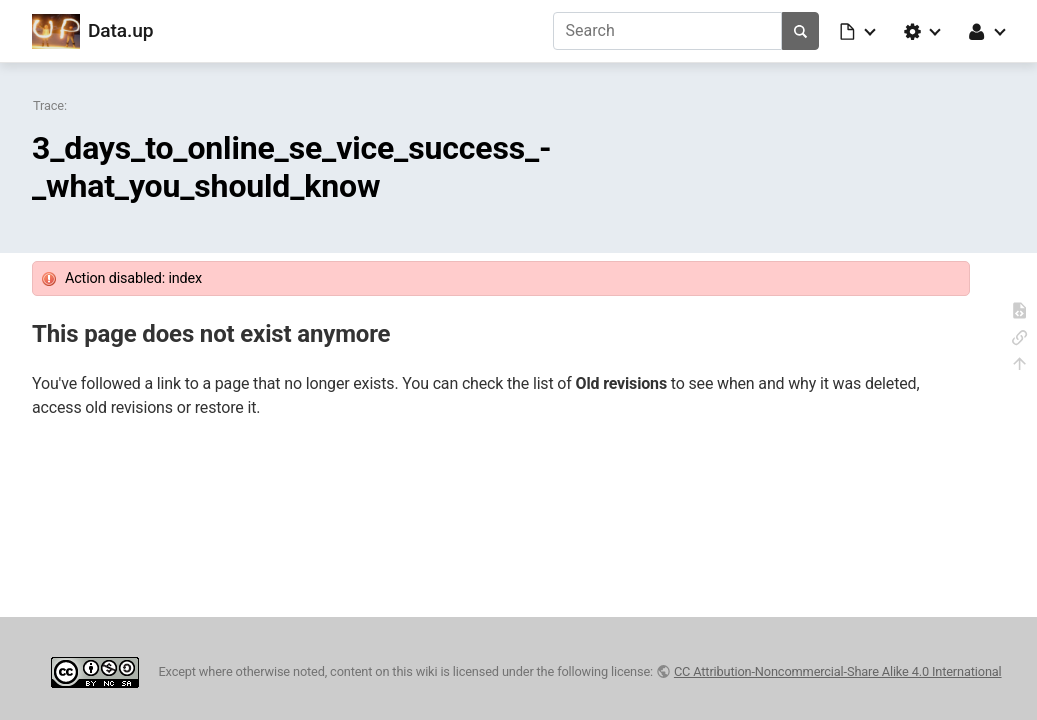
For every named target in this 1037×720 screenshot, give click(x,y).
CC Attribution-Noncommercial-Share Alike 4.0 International (838, 671)
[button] (859, 31)
